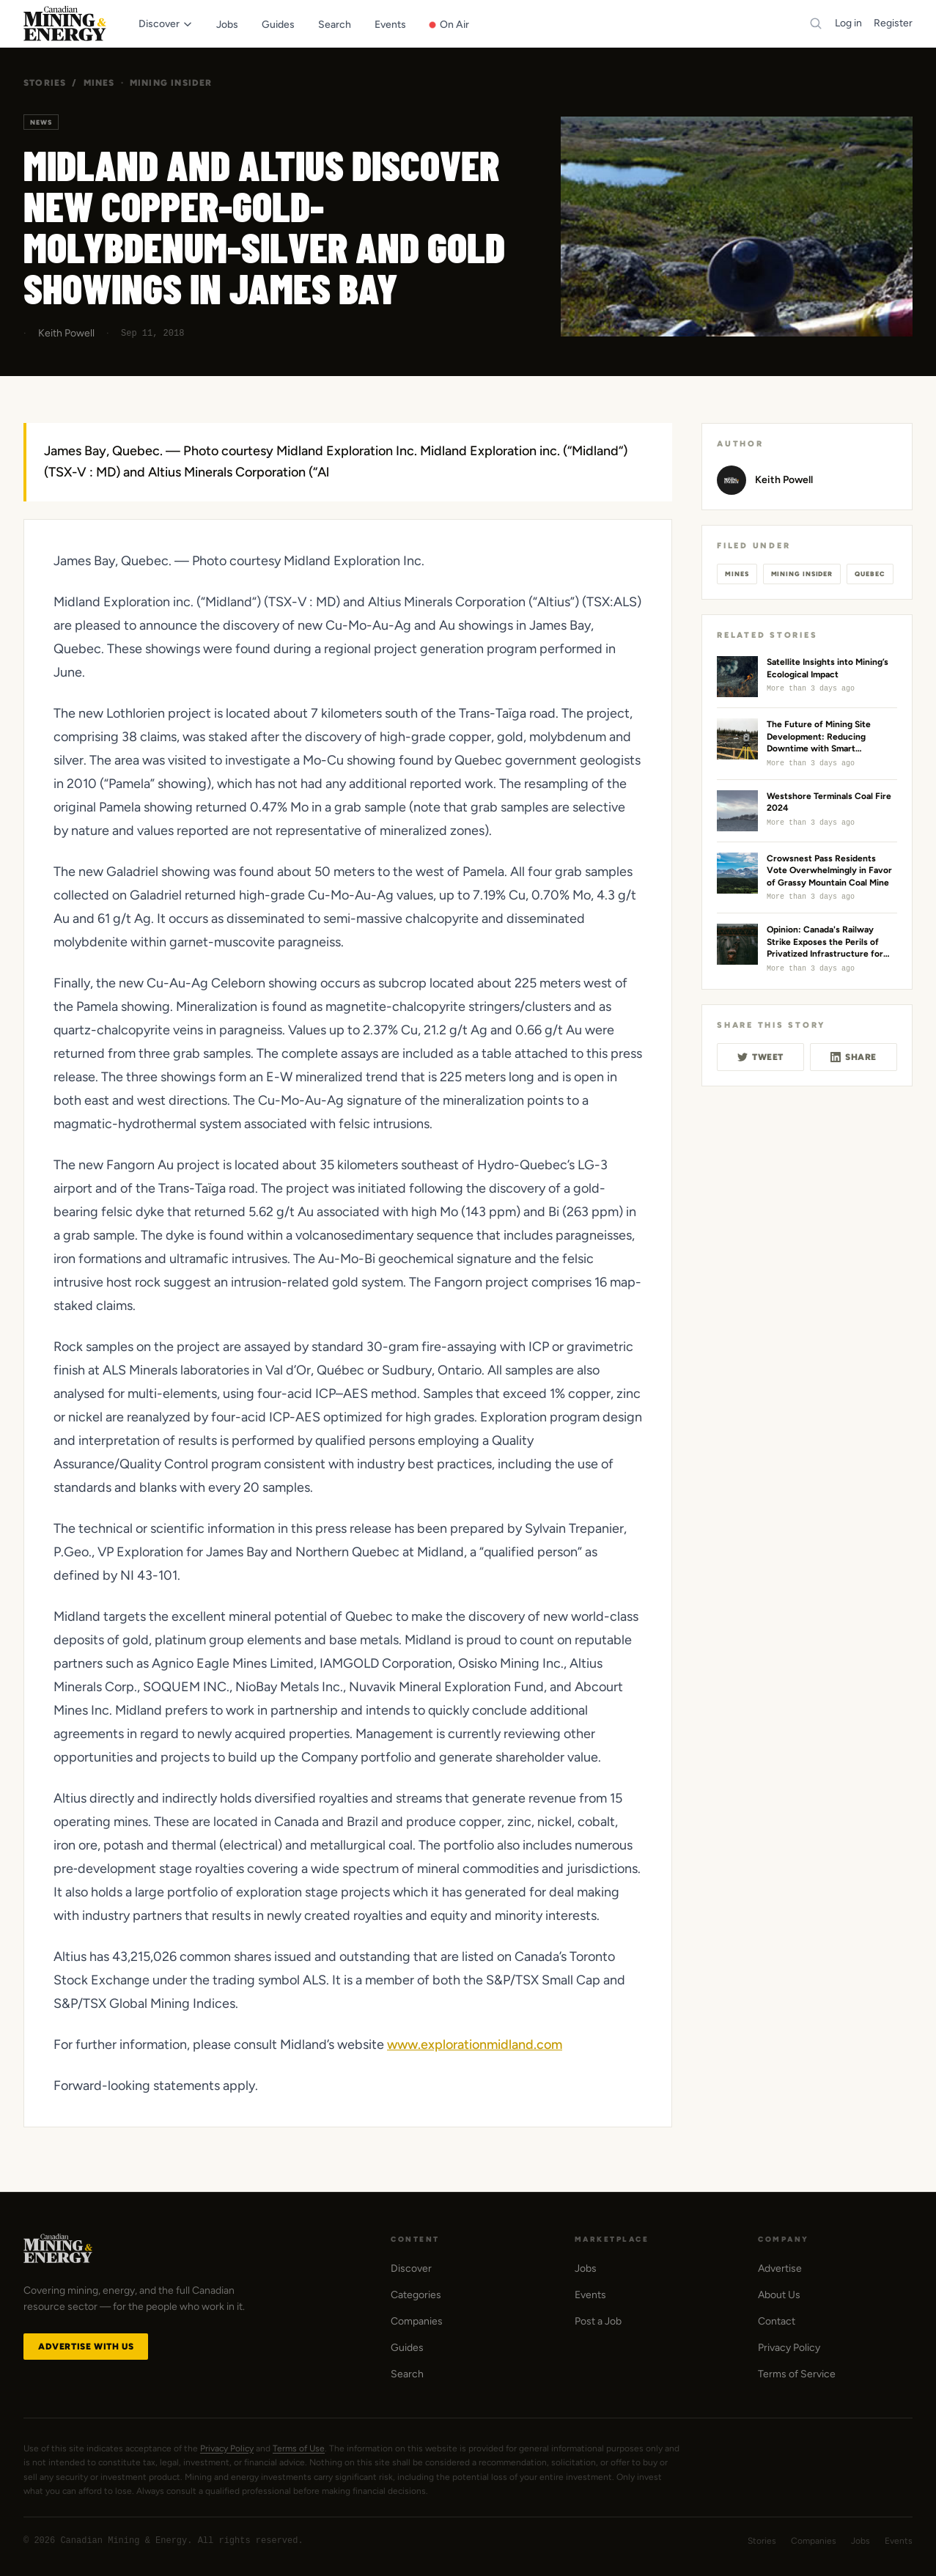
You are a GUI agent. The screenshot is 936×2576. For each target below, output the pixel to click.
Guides (407, 2347)
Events (590, 2295)
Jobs (586, 2268)
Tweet (760, 1057)
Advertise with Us (85, 2346)
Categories (416, 2295)
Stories (44, 83)
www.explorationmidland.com (474, 2044)
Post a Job (598, 2321)
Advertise (780, 2268)
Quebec (870, 574)
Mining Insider (171, 83)
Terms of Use (299, 2448)
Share (853, 1057)
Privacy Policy (789, 2347)
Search (407, 2374)
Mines (99, 83)
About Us (779, 2295)
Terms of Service (797, 2374)
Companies (417, 2321)
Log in (848, 23)
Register (893, 23)
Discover (411, 2268)
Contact (776, 2321)
